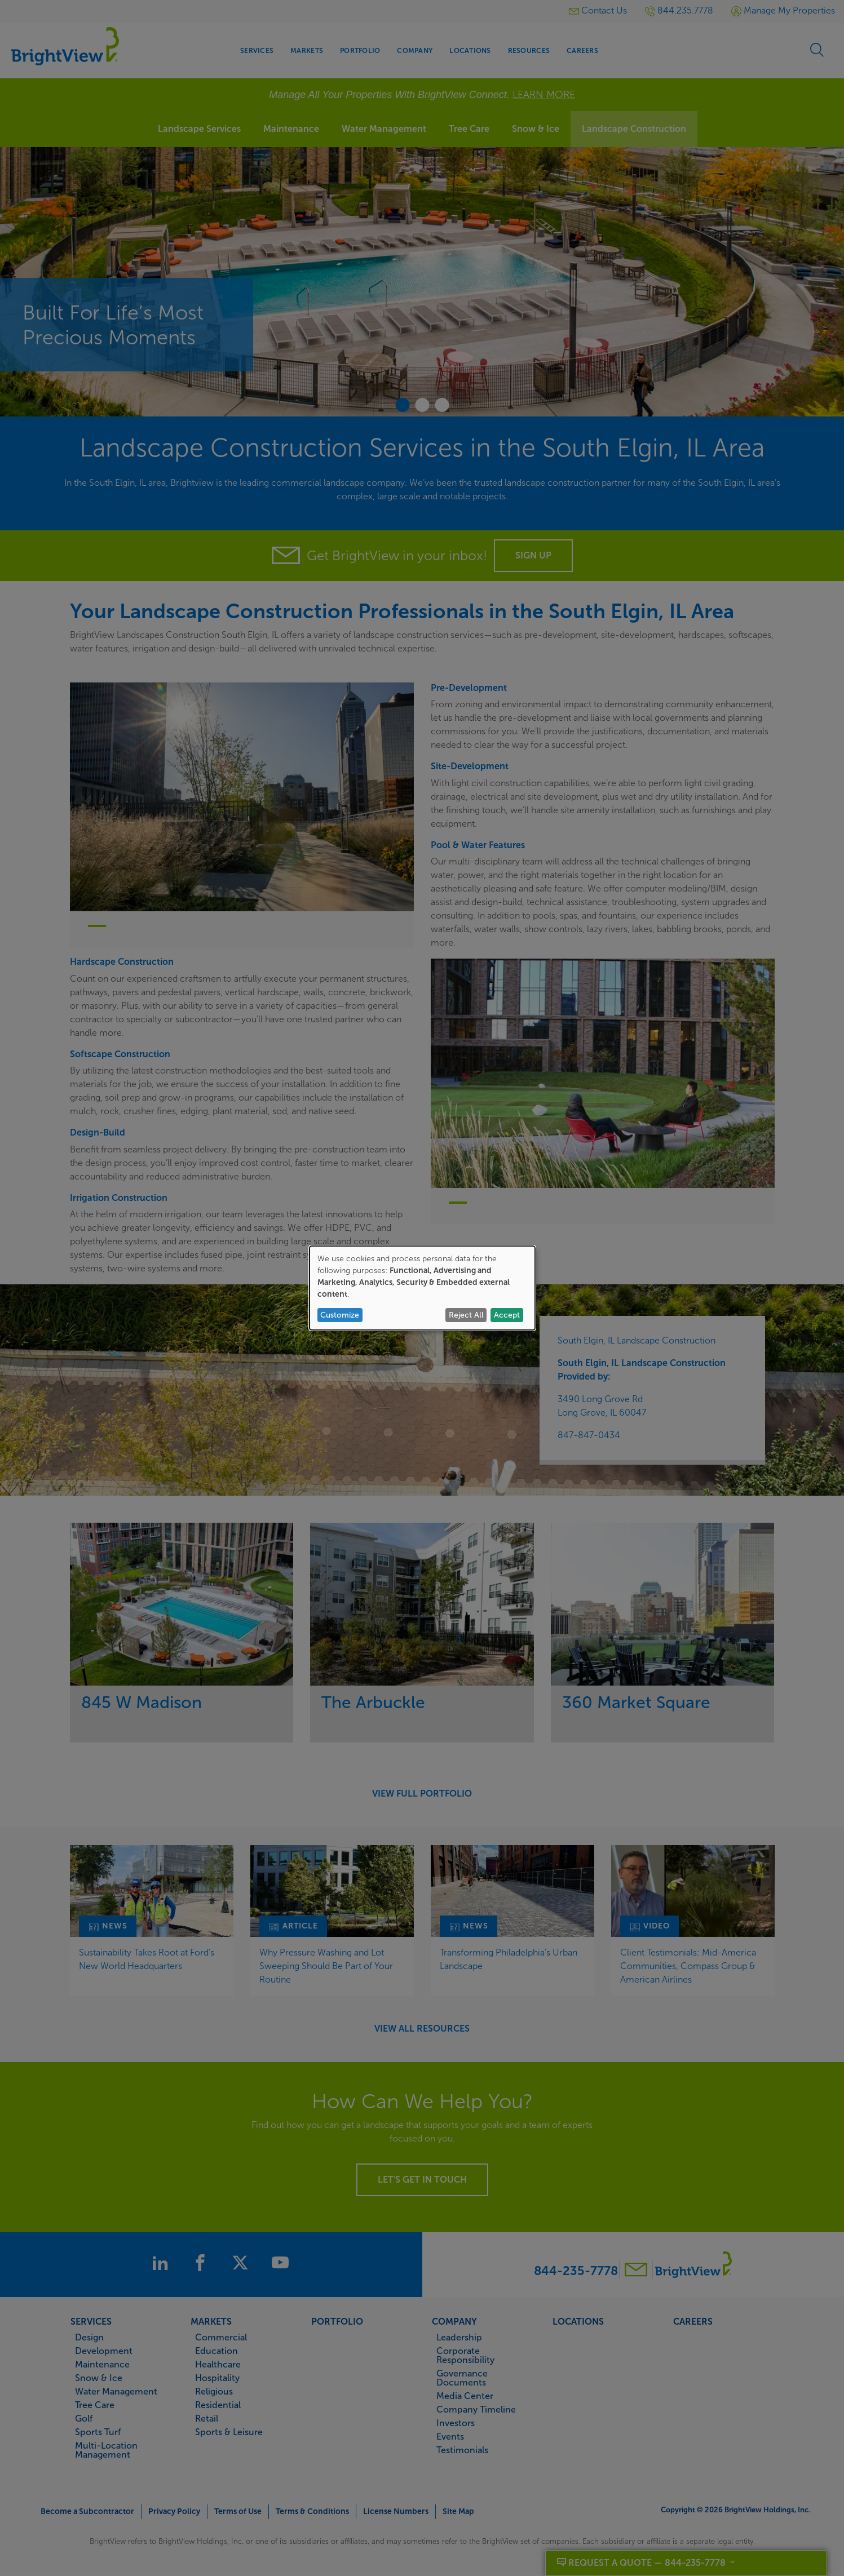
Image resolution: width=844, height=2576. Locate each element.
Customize (339, 1315)
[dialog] (422, 1288)
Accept (507, 1315)
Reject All (466, 1315)
